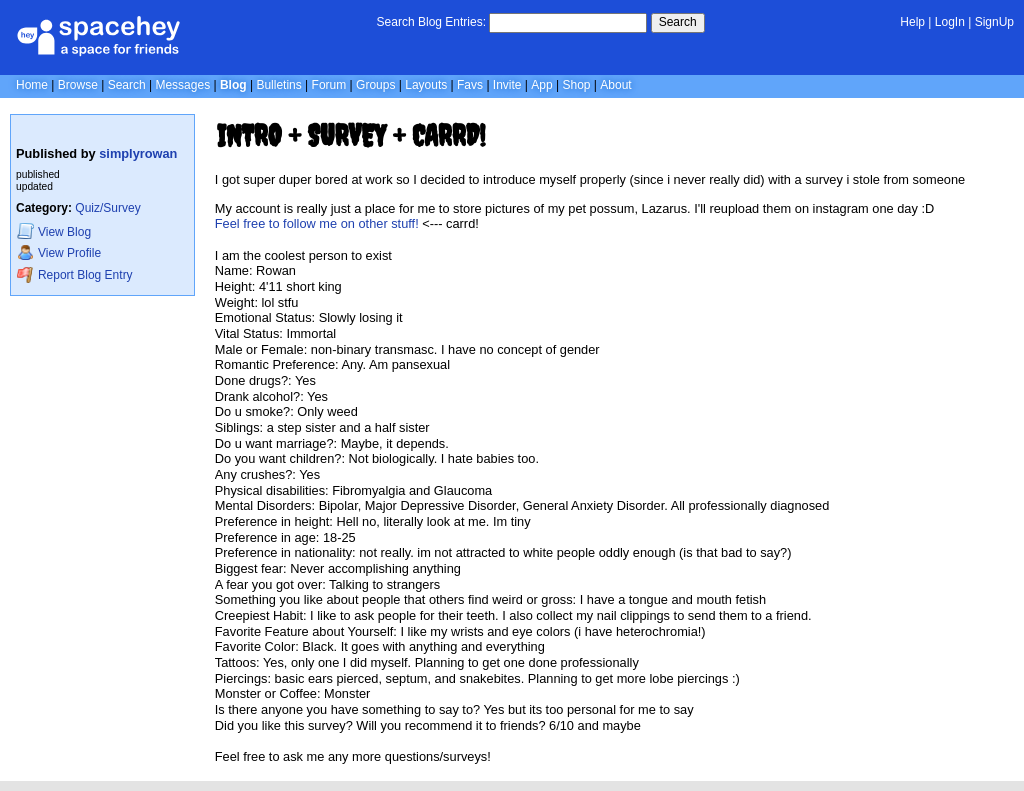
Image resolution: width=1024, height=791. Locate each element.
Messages (182, 85)
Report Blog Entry (74, 274)
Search (678, 22)
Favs (470, 85)
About (615, 85)
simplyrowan (138, 153)
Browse (78, 85)
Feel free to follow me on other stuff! (317, 223)
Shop (576, 85)
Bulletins (278, 85)
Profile (59, 252)
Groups (375, 85)
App (541, 85)
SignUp (994, 22)
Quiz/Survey (107, 208)
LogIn (950, 22)
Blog (233, 85)
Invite (507, 85)
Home (32, 85)
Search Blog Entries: (431, 22)
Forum (329, 85)
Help (912, 22)
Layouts (426, 85)
